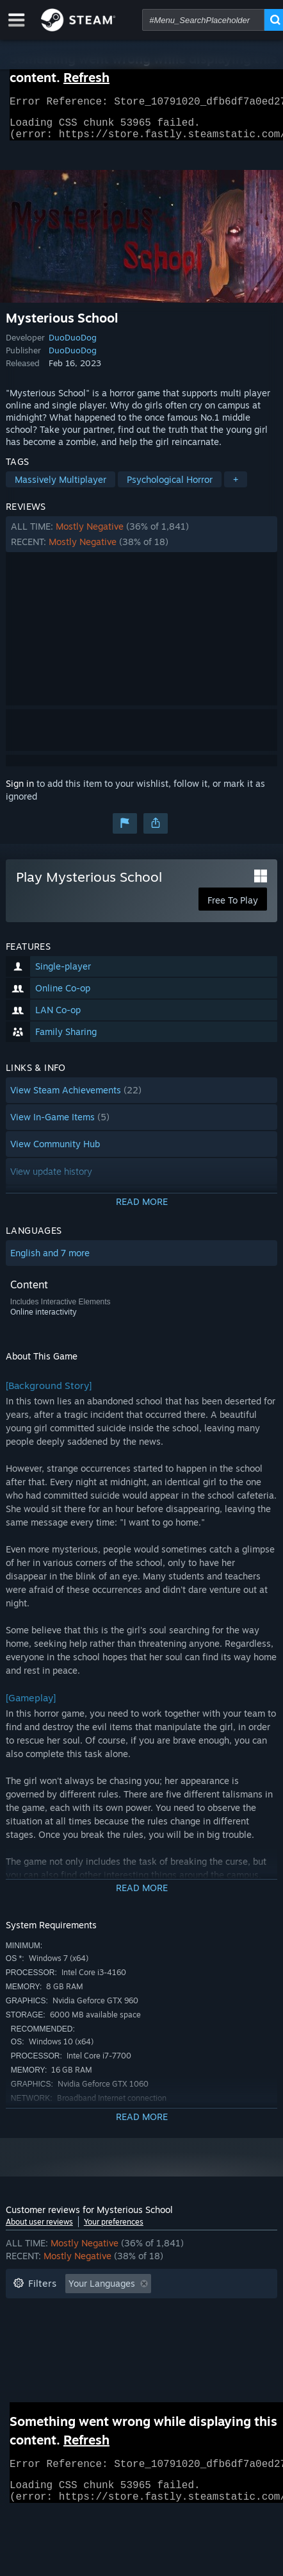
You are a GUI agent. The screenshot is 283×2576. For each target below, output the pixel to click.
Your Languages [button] (102, 2291)
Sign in (20, 791)
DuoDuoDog (73, 345)
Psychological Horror (170, 487)
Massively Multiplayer (60, 487)
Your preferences (113, 2229)
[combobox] (203, 20)
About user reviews (39, 2229)
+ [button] (235, 487)
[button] (141, 542)
